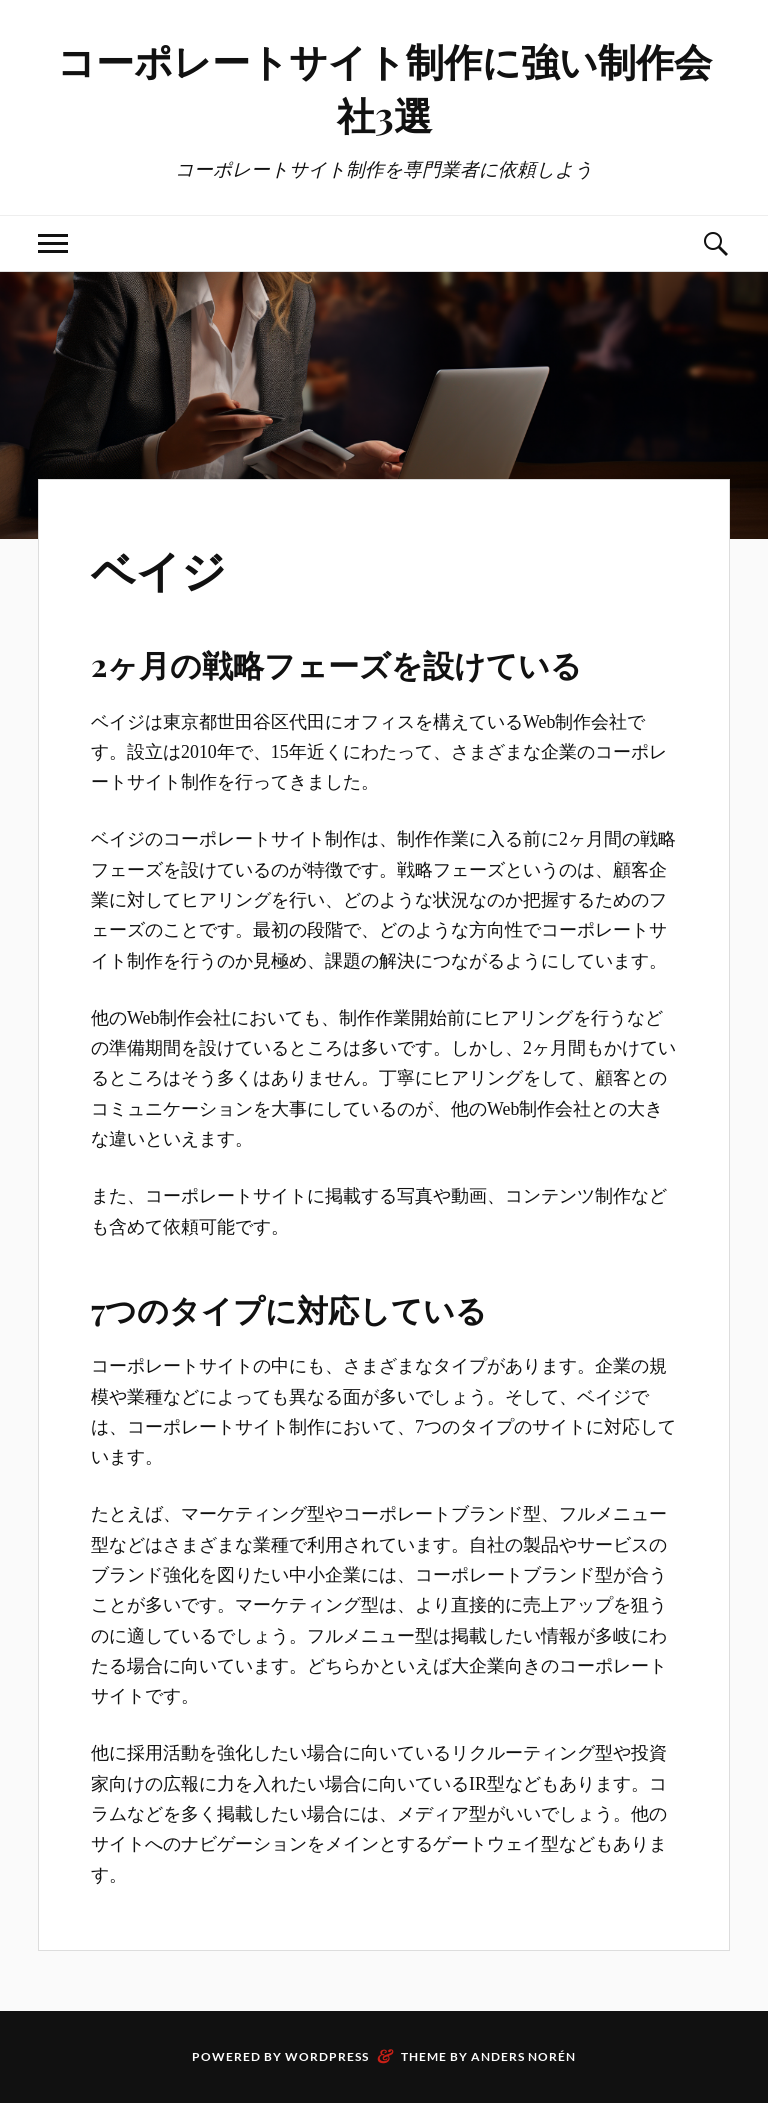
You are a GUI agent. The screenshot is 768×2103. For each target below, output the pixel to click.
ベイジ (158, 568)
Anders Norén (523, 2056)
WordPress (327, 2056)
